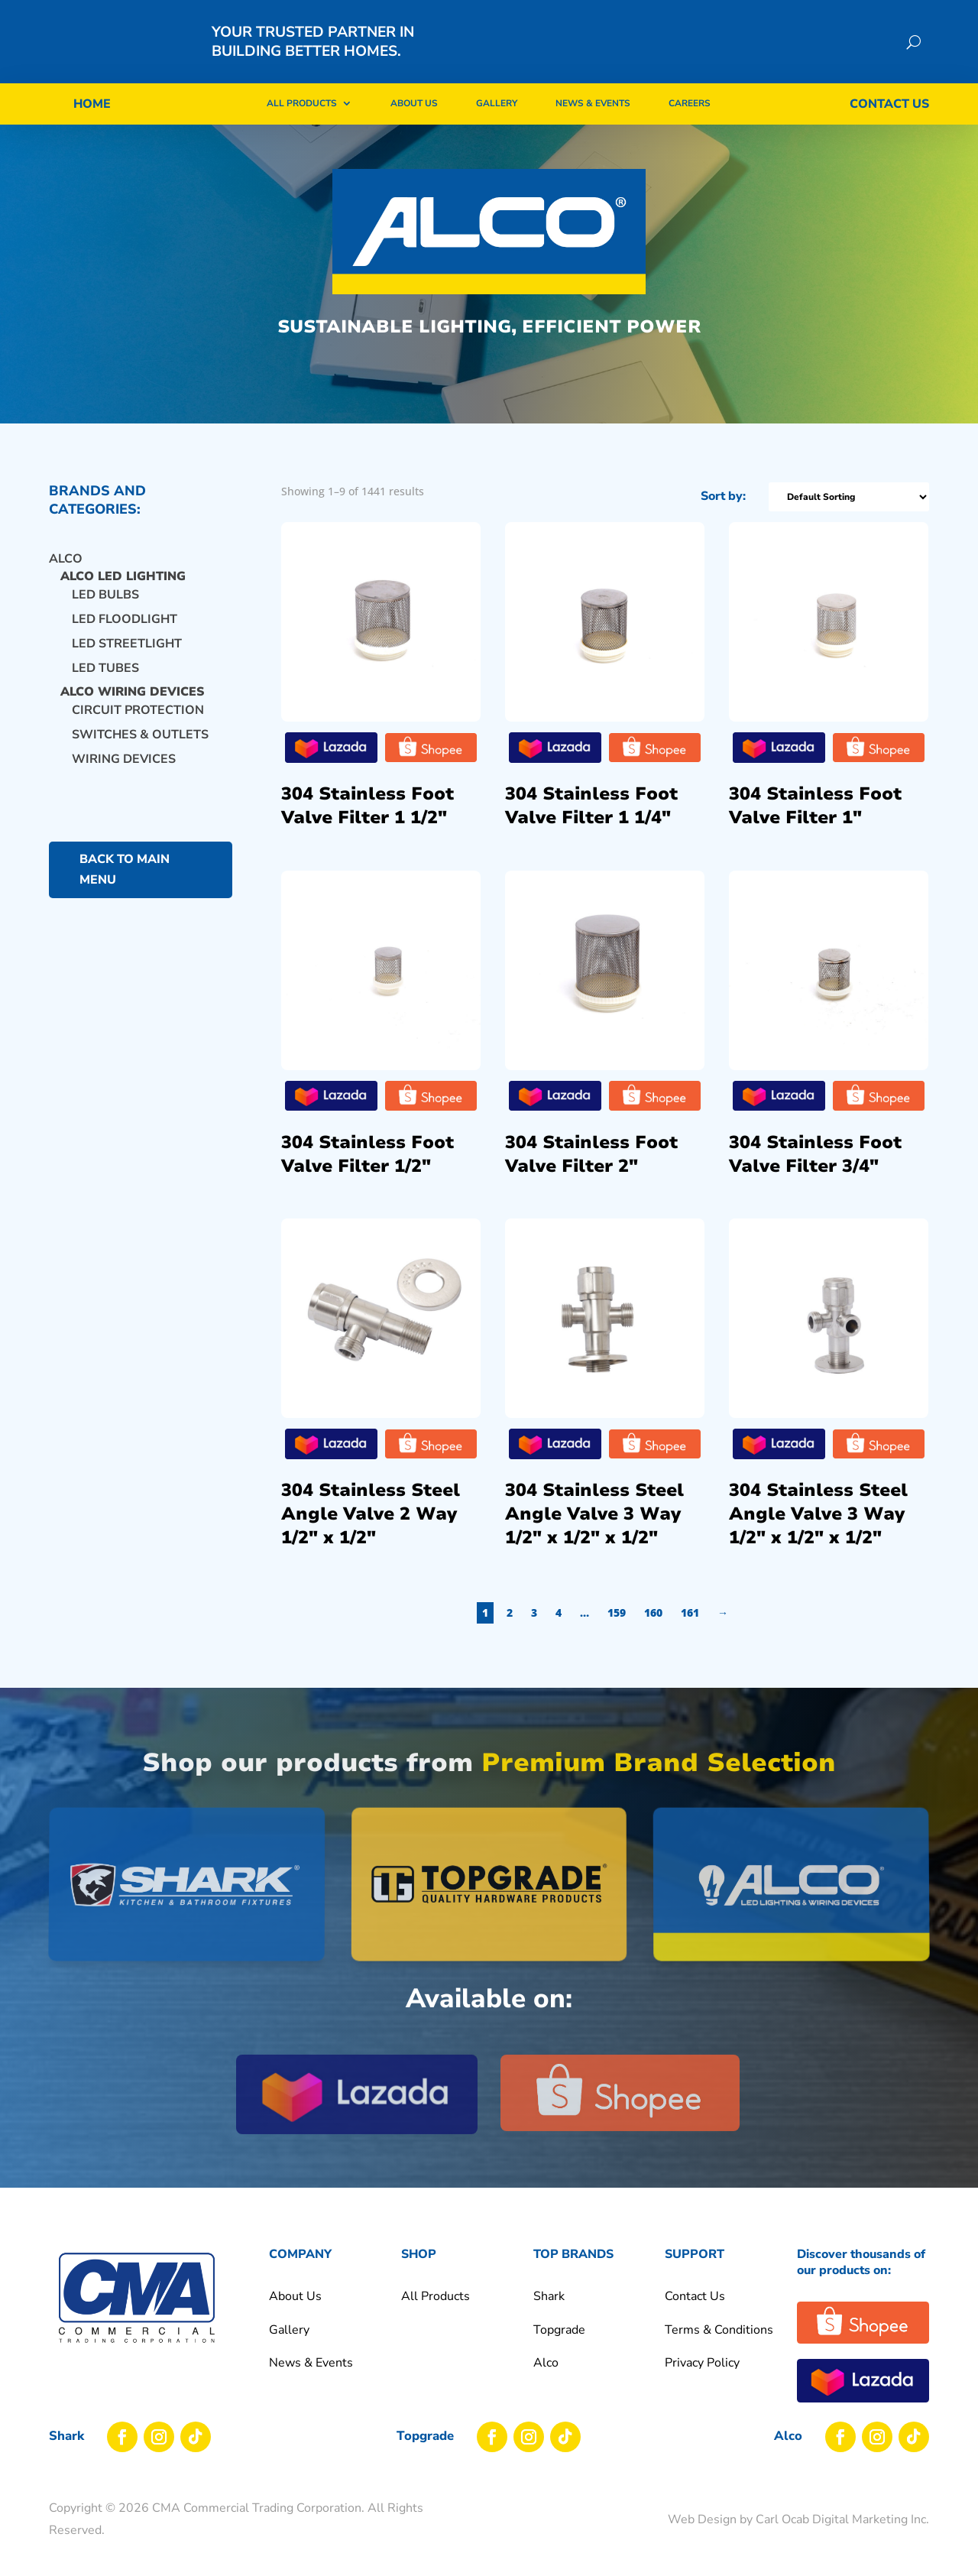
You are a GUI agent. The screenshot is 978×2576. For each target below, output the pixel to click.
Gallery (496, 103)
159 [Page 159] (645, 1627)
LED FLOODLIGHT (124, 633)
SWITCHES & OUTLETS (140, 749)
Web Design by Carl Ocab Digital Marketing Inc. (798, 2534)
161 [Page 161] (718, 1627)
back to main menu (124, 884)
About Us (414, 103)
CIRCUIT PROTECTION (138, 724)
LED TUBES (105, 682)
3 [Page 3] (562, 1627)
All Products (302, 103)
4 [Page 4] (587, 1627)
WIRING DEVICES (124, 773)
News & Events (592, 103)
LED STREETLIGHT (127, 658)
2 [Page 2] (538, 1627)
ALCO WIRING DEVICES (132, 707)
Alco (66, 573)
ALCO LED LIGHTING (123, 591)
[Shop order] (878, 511)
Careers (690, 103)
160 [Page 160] (681, 1627)
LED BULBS (105, 609)
